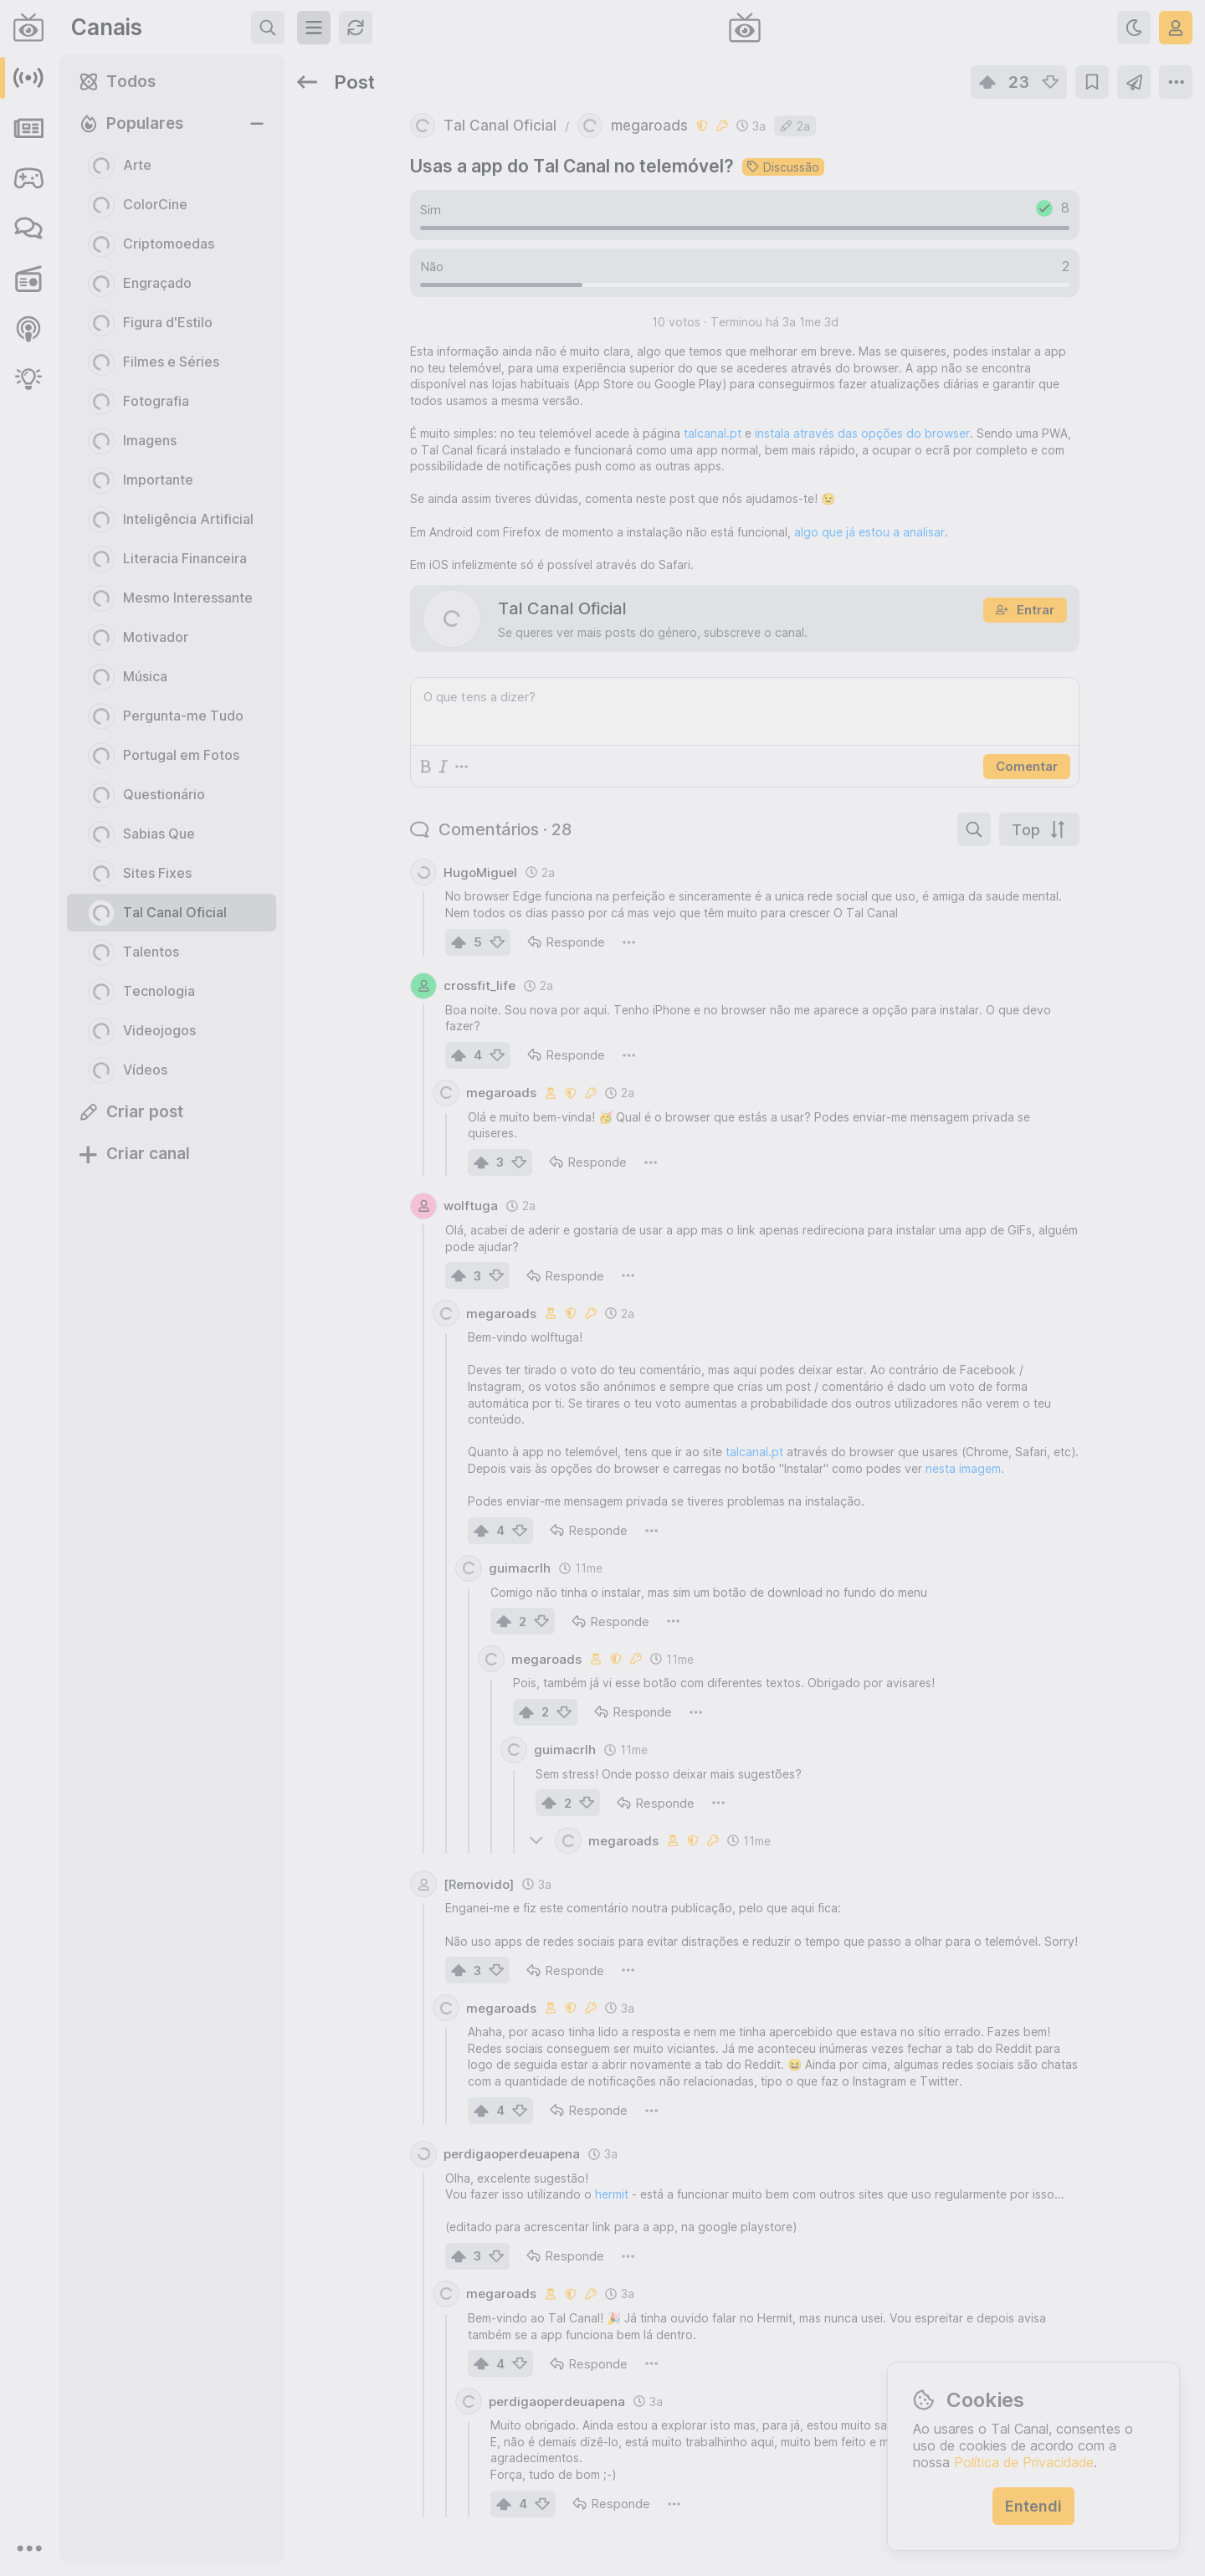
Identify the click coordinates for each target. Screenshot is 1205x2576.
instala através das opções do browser (862, 433)
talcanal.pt (712, 433)
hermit (611, 2194)
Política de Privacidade (1024, 2462)
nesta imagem (963, 1468)
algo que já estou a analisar (869, 532)
